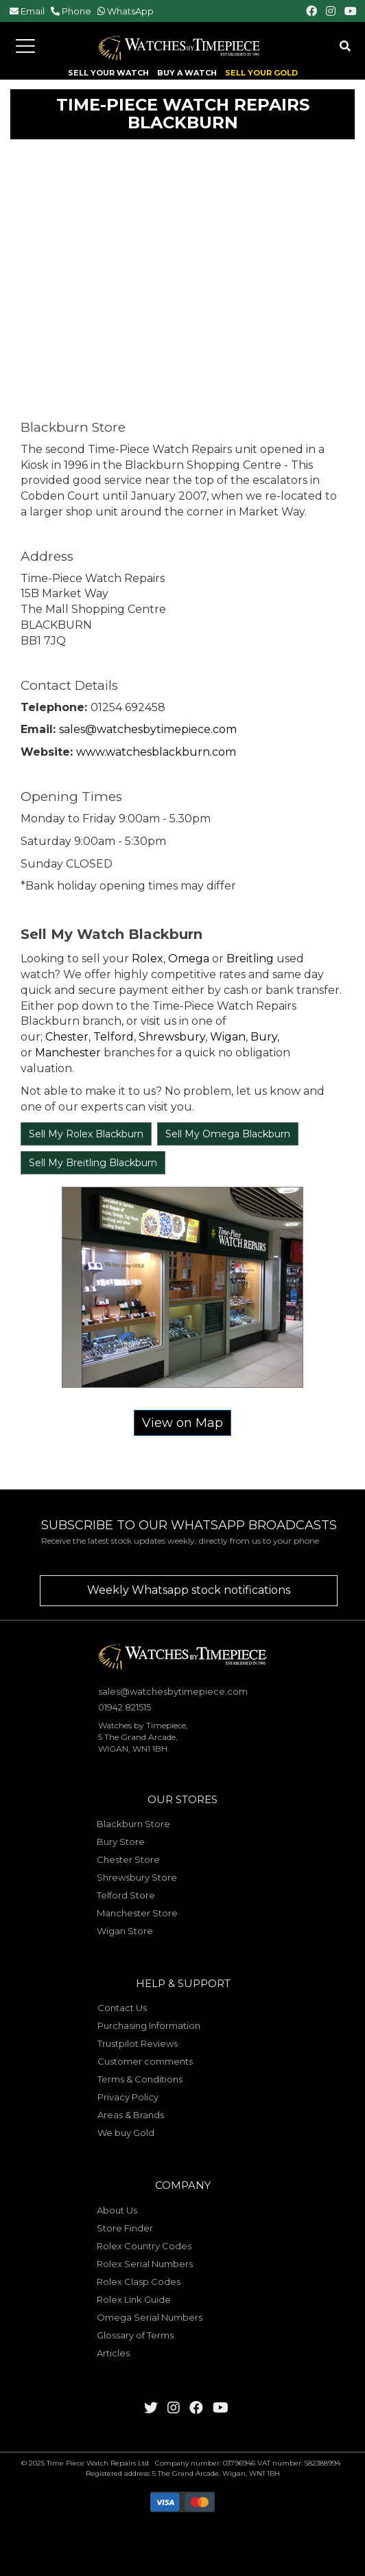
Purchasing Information (148, 2025)
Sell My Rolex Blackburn (86, 1134)
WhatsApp (130, 10)
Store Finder (125, 2228)
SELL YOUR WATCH (108, 73)
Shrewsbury (172, 1036)
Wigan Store (125, 1930)
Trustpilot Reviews (137, 2043)
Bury (263, 1036)
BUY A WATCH (187, 73)
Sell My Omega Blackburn (227, 1134)
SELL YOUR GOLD (261, 73)
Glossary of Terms (135, 2335)
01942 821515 (124, 1707)
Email (33, 10)
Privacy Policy (127, 2096)
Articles (113, 2352)
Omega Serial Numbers (149, 2317)
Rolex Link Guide (134, 2299)
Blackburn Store (133, 1823)
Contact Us (122, 2007)
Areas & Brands (130, 2114)
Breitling (250, 958)
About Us (117, 2210)
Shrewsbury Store (137, 1877)
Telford (113, 1036)
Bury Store (121, 1841)
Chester (67, 1036)
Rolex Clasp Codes (138, 2281)
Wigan (228, 1036)
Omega (188, 958)
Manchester (66, 1052)
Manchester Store (137, 1912)
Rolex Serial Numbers (145, 2263)
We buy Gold (125, 2132)
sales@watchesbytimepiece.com (148, 729)
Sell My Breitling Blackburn (93, 1163)
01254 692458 (128, 707)
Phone (76, 10)
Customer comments (145, 2061)
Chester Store (128, 1859)
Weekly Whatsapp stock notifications (188, 1590)
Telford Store (126, 1895)
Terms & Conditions (139, 2079)
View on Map (182, 1422)
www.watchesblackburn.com (156, 751)
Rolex (147, 958)
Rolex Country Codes (144, 2245)
